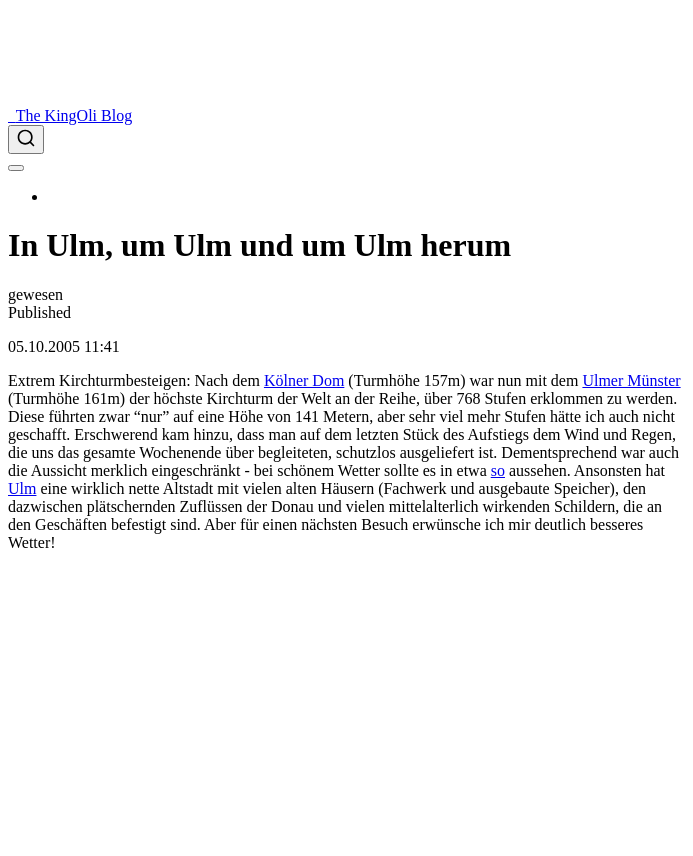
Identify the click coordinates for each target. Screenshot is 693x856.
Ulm (22, 488)
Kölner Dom (304, 380)
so (498, 470)
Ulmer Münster (631, 380)
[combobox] (346, 139)
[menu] (16, 168)
